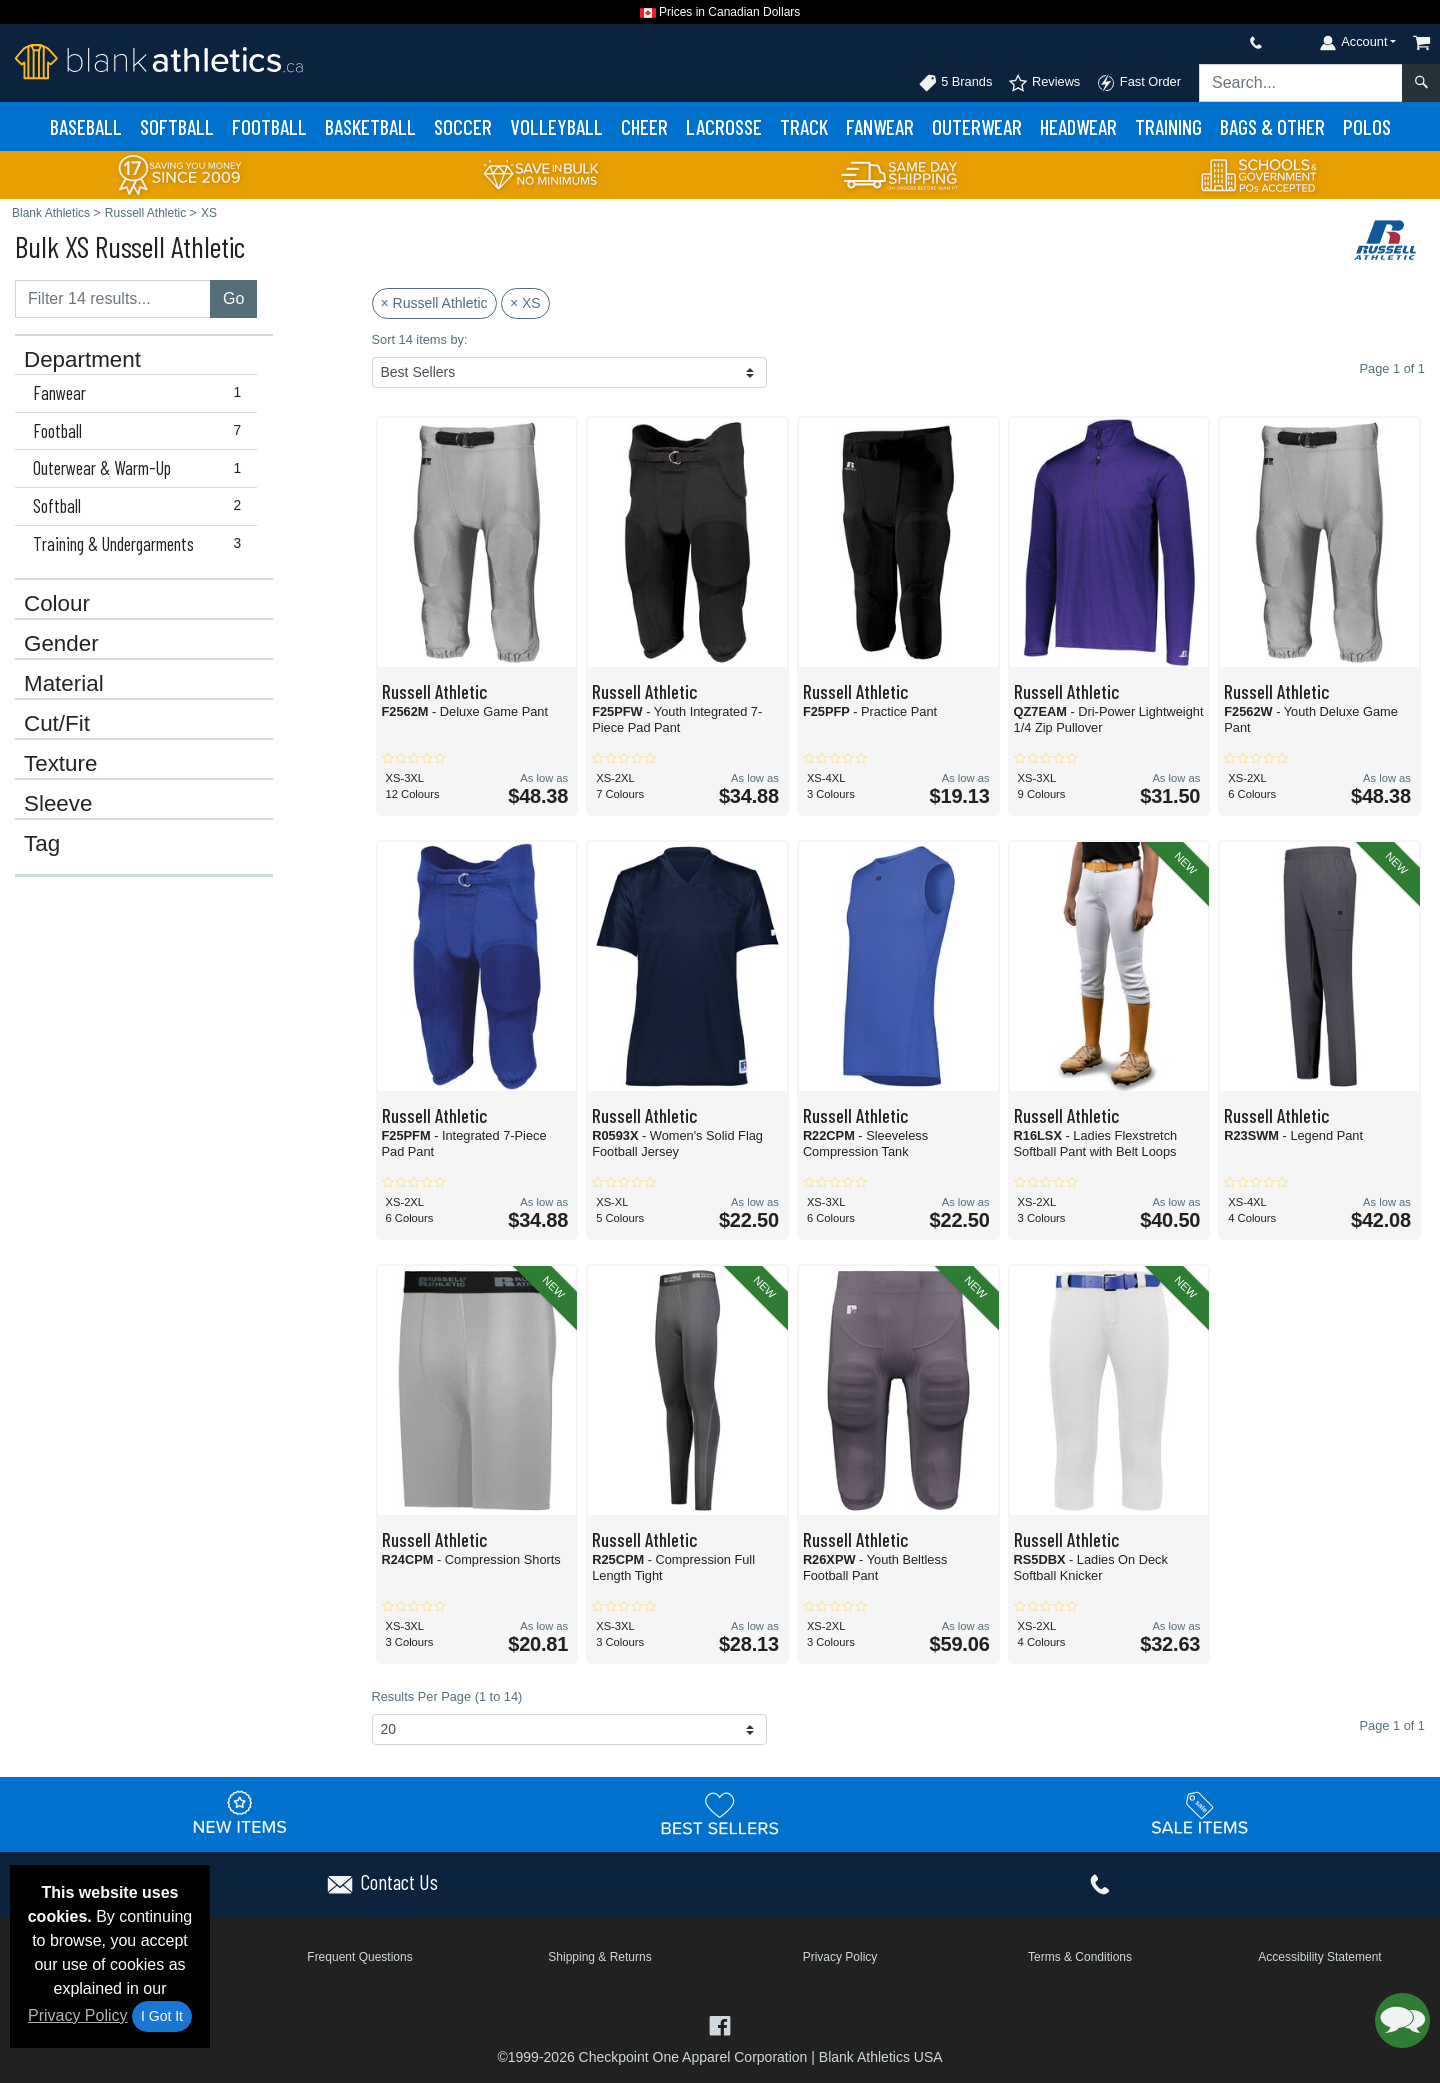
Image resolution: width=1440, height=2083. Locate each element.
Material (64, 684)
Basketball (370, 126)
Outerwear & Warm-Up (141, 468)
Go (233, 298)
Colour (57, 604)
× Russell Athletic (434, 303)
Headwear (1078, 126)
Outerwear (977, 126)
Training (1168, 126)
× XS (525, 303)
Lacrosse (724, 126)
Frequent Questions (359, 1957)
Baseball (86, 126)
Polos (1367, 126)
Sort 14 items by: (420, 339)
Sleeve (58, 804)
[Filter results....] (113, 299)
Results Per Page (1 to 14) (447, 1696)
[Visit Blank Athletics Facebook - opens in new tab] (719, 2024)
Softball (177, 126)
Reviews (1044, 83)
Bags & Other (1272, 126)
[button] (1402, 2020)
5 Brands (955, 83)
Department (82, 360)
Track (804, 126)
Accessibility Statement (1319, 1957)
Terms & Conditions (1080, 1957)
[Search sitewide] (1301, 83)
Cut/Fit (57, 724)
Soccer (463, 126)
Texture (60, 764)
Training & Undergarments (141, 544)
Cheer (644, 126)
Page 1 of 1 (1392, 1725)
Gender (61, 644)
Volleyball (556, 126)
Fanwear (880, 126)
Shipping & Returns (599, 1957)
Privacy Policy (78, 2015)
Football (269, 126)
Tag (42, 844)
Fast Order (1138, 83)
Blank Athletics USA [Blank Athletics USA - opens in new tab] (881, 2057)
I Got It (162, 2016)
